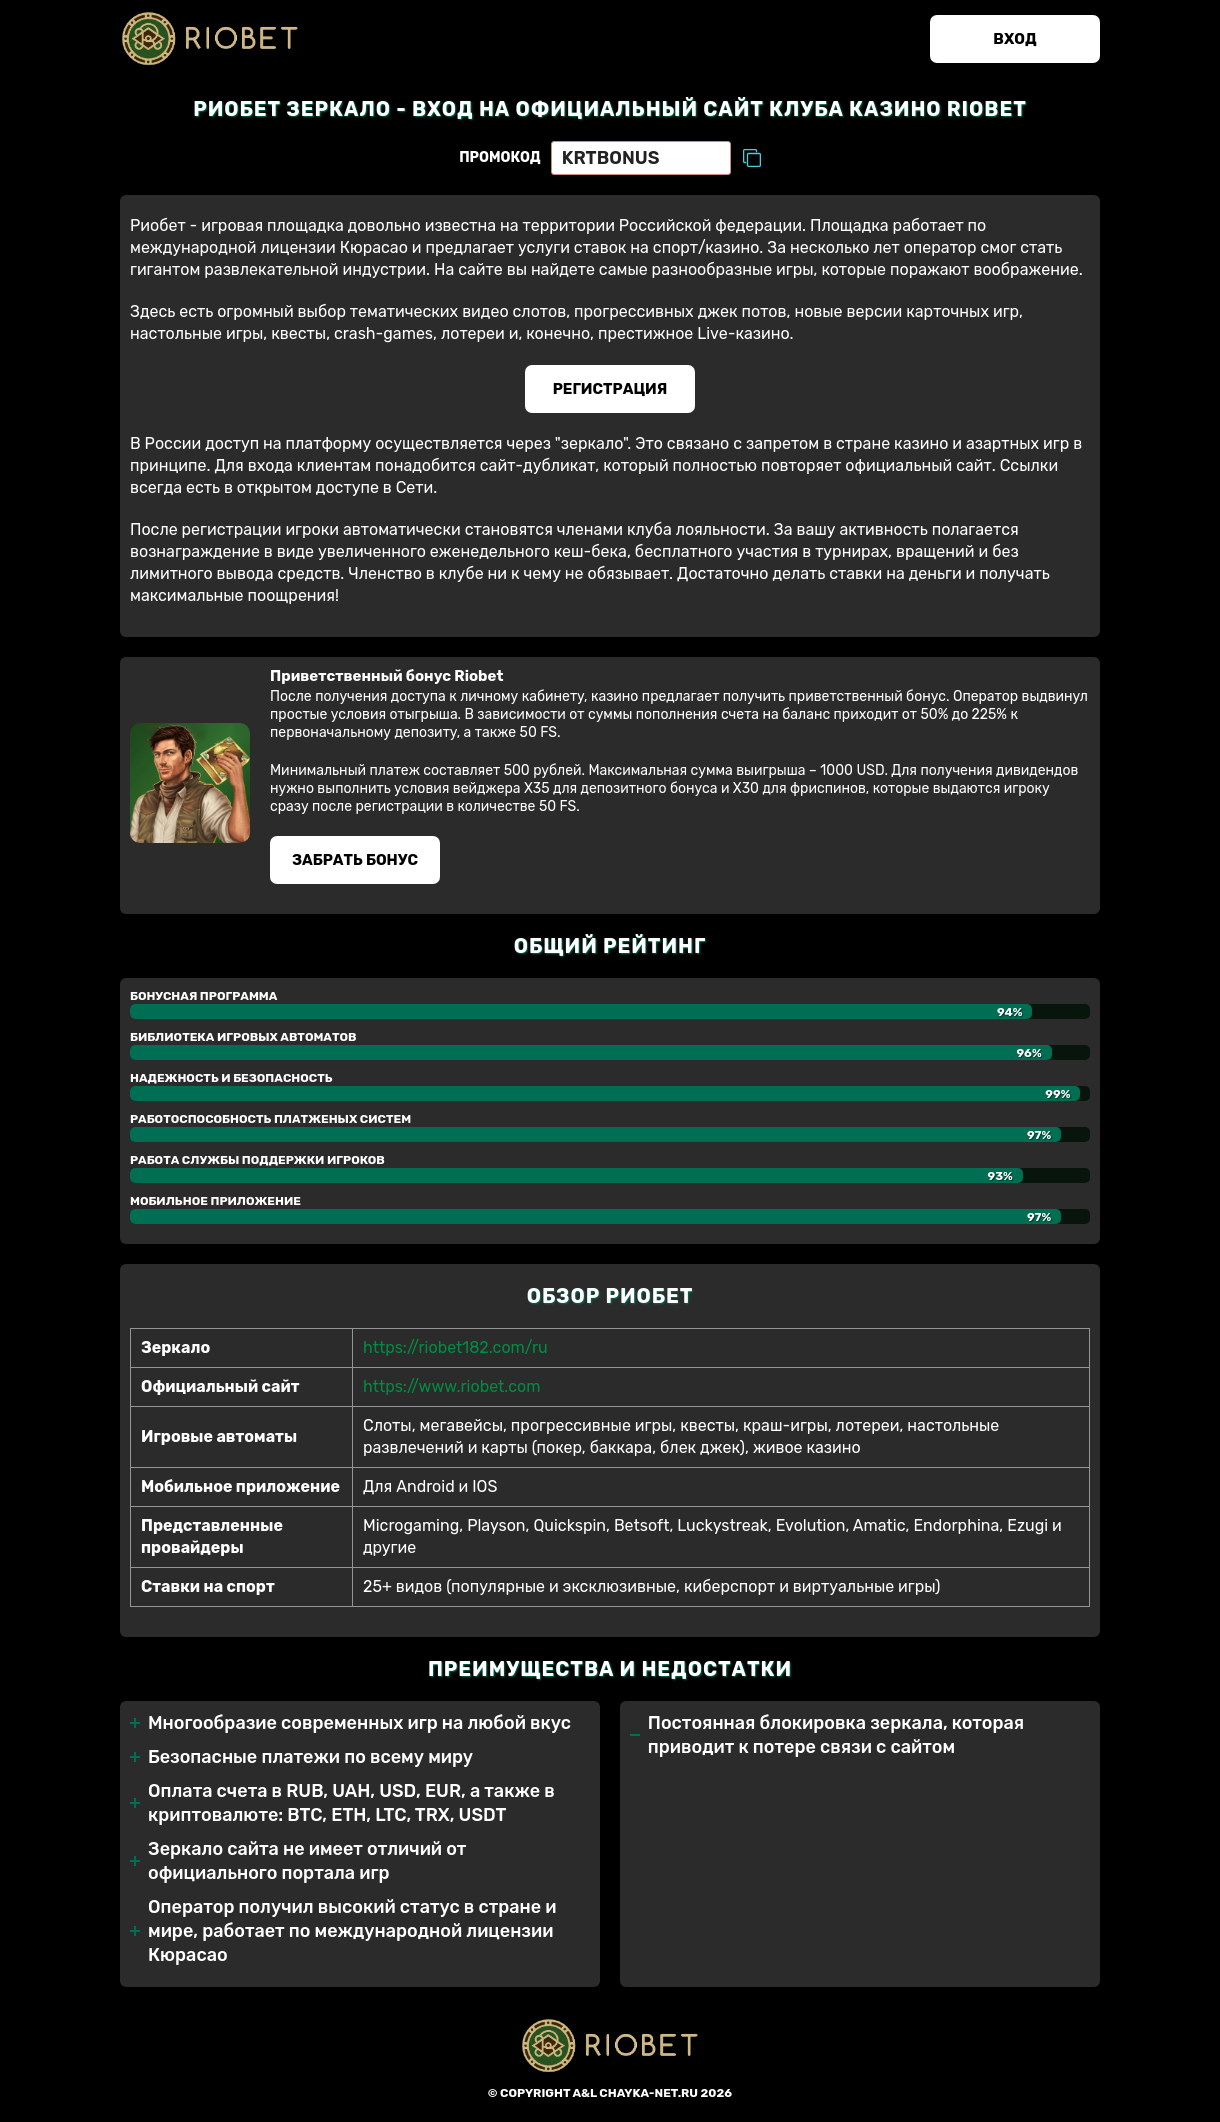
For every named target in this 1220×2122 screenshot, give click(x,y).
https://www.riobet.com (451, 1386)
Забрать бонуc (355, 860)
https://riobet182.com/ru (455, 1347)
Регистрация (610, 389)
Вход (1014, 39)
